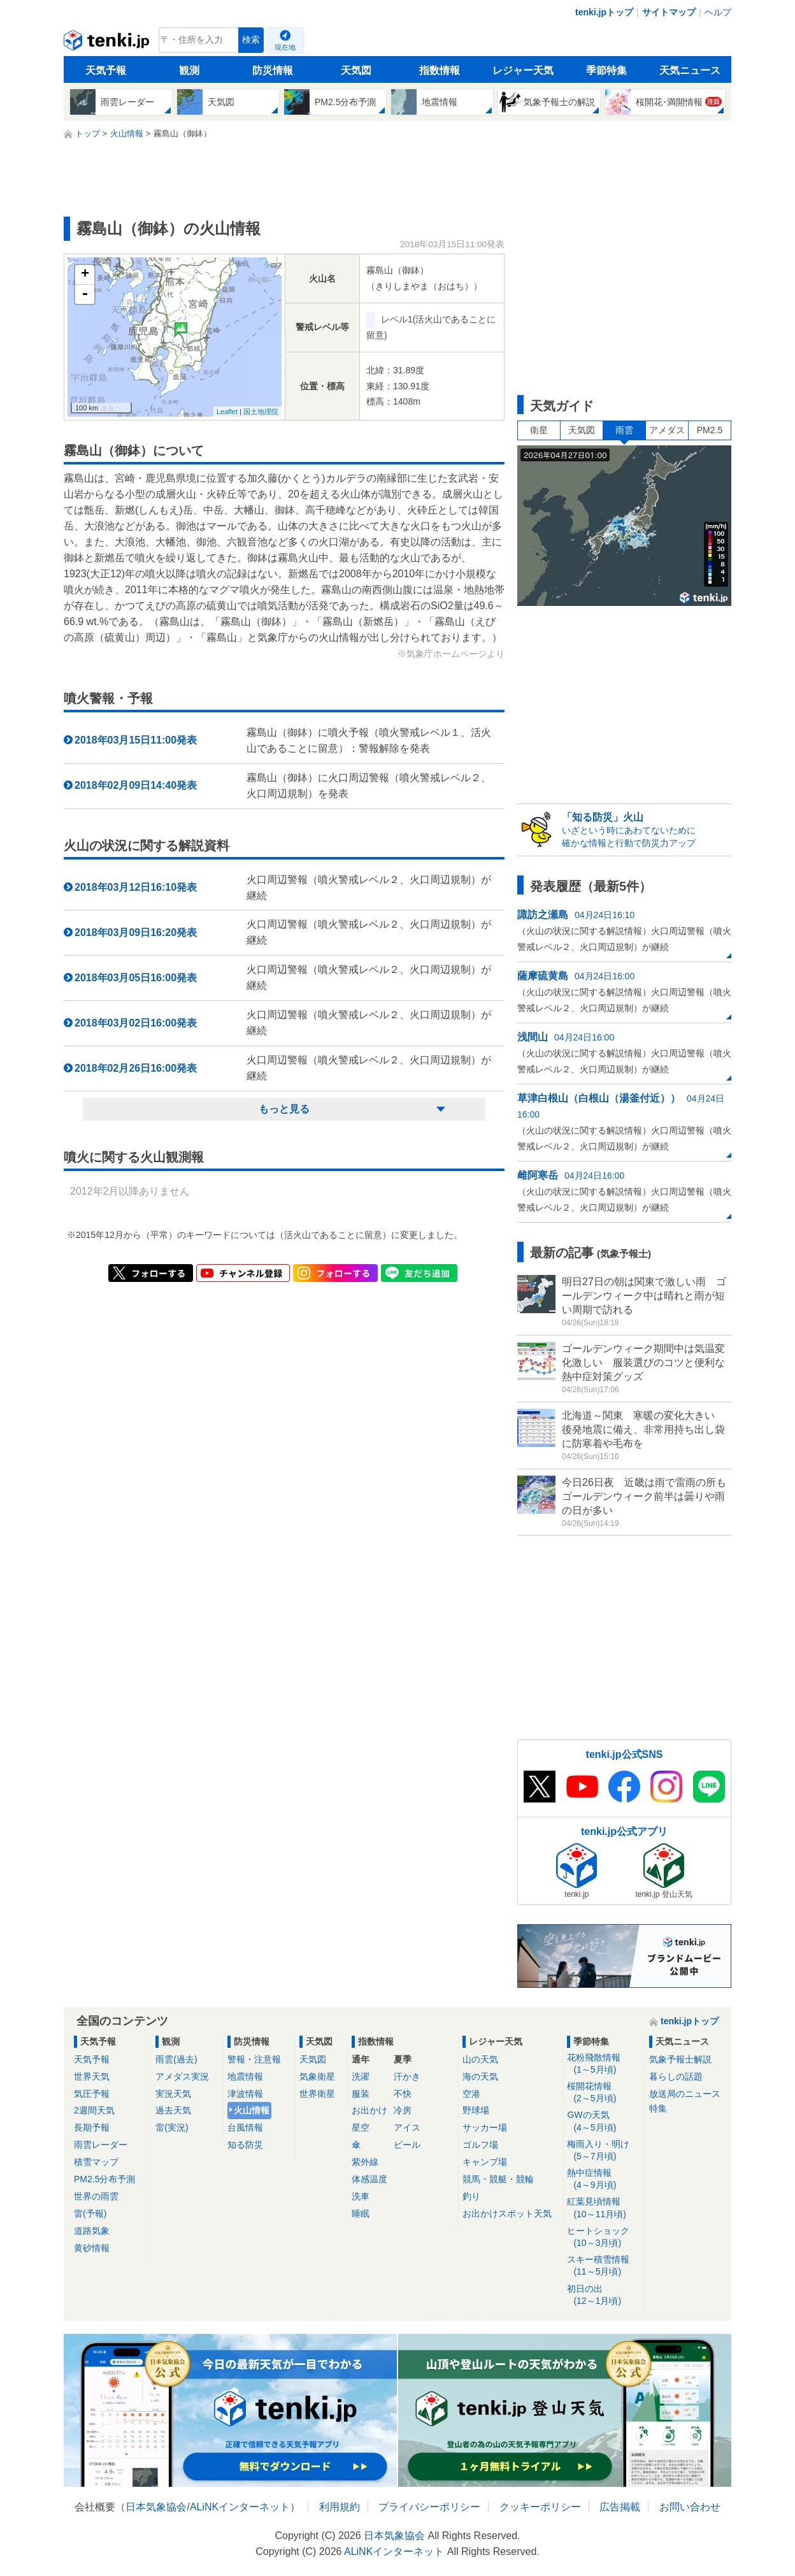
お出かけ (369, 2110)
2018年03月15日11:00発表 (136, 740)
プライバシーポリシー (429, 2506)
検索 (251, 40)
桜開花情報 (603, 2093)
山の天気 (480, 2059)
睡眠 (360, 2213)
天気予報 (105, 70)
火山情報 (251, 2110)
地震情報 (245, 2076)
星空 (360, 2127)
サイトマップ (669, 12)
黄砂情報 (92, 2248)
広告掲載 (619, 2506)
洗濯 (360, 2076)
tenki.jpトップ (604, 12)
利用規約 (339, 2506)
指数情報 (439, 70)
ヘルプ (718, 12)
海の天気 (480, 2076)
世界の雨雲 (96, 2196)
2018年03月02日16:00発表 (136, 1023)
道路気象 (92, 2231)
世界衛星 (317, 2094)
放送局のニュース (684, 2094)
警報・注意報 (254, 2059)
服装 (360, 2094)
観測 (189, 70)
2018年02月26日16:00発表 (136, 1068)
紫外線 (365, 2162)
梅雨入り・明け (603, 2150)
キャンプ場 (484, 2162)
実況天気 (173, 2094)
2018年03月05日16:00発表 (136, 977)
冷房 (403, 2110)
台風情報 (245, 2127)
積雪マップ (96, 2162)
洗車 (360, 2196)
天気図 (356, 70)
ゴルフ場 (480, 2145)
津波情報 (245, 2094)
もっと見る (284, 1109)
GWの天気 (603, 2121)
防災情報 (272, 70)
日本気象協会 (156, 2506)
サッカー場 (484, 2127)
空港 (471, 2094)
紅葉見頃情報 (603, 2208)
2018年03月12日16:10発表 (136, 887)
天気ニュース (689, 70)
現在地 (285, 47)
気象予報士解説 (680, 2059)
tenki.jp (108, 43)
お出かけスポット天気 (507, 2213)
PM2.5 (709, 430)
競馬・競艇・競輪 (498, 2179)
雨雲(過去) (176, 2059)
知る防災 (245, 2145)
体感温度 (369, 2179)
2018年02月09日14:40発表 (136, 785)
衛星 (539, 430)
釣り (471, 2196)
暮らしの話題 (676, 2076)
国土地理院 (260, 411)
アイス (407, 2127)
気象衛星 (317, 2076)
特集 (658, 2108)
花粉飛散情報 (603, 2064)
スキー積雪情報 (603, 2266)
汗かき (407, 2076)
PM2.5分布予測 (104, 2179)
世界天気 (92, 2076)
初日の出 (603, 2295)
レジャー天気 (523, 70)
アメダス (667, 430)
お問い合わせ (689, 2506)
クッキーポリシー (540, 2506)
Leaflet (227, 411)
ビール (407, 2145)
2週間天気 (94, 2110)
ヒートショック (603, 2237)
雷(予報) (90, 2213)
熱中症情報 (603, 2179)
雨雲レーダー (100, 2145)
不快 (403, 2094)
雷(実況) (171, 2127)
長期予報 (92, 2127)
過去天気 (173, 2110)
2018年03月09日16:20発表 (136, 932)
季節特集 (606, 70)
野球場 (475, 2110)
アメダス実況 (182, 2076)
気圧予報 (92, 2094)
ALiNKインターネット (240, 2506)
